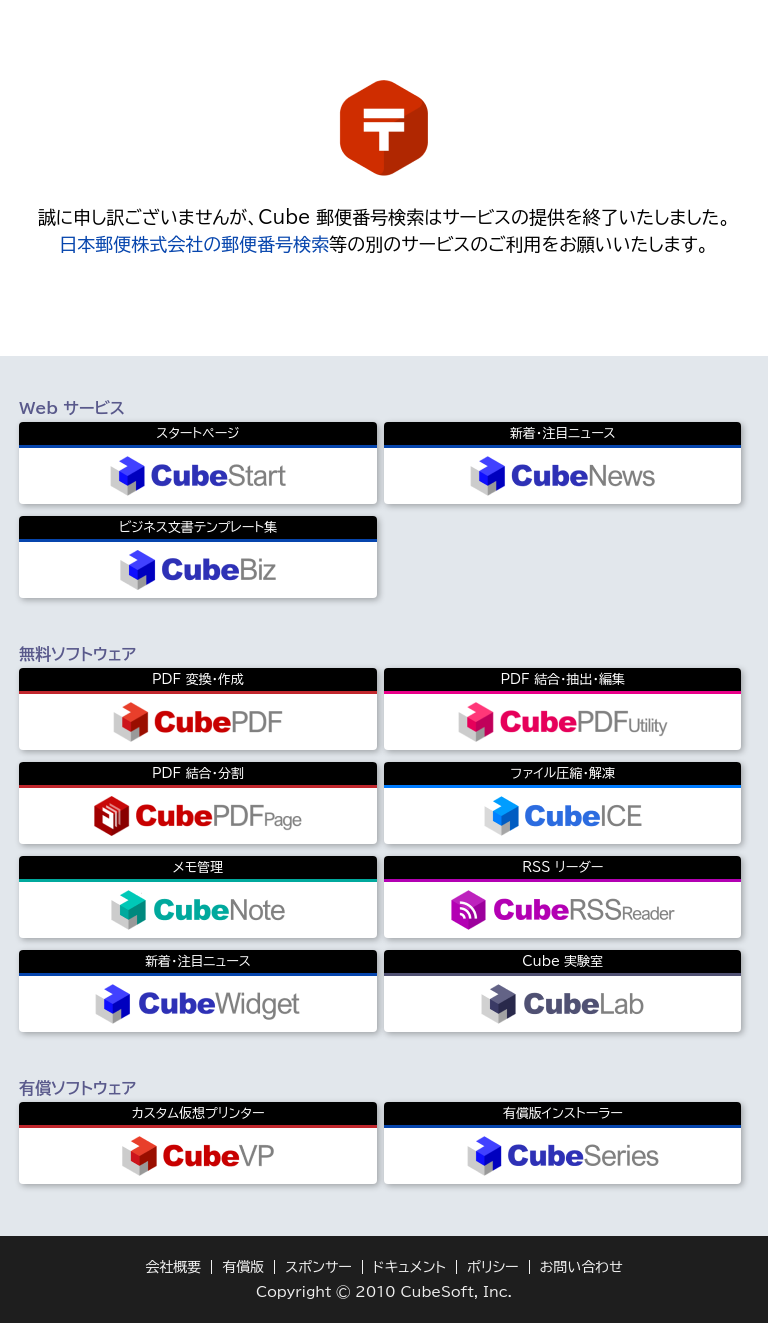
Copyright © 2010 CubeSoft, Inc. (384, 1292)
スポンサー (318, 1267)
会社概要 (173, 1267)
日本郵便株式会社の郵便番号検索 (194, 244)
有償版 (243, 1267)
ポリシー (493, 1267)
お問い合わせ (581, 1267)
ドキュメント (409, 1267)
